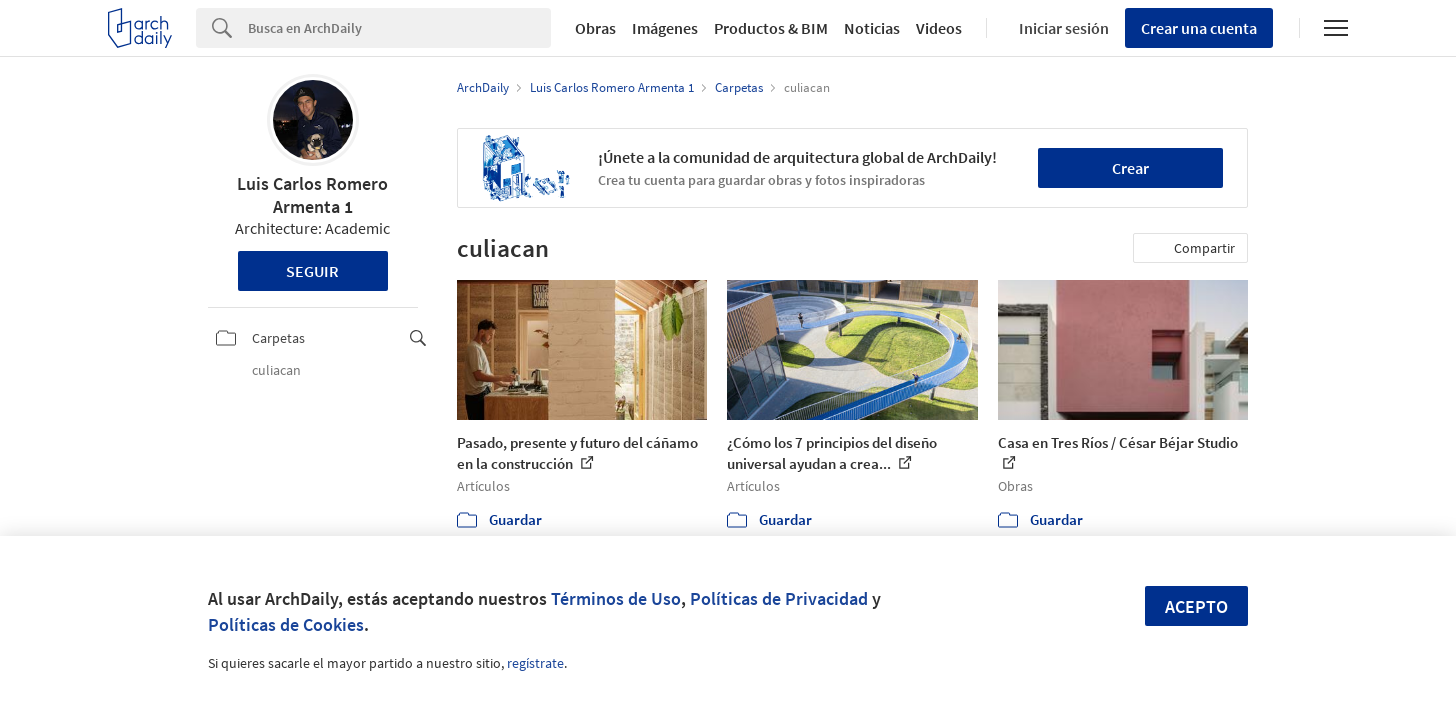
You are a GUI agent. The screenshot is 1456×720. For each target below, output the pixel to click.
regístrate (535, 663)
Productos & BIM (771, 28)
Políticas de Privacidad (779, 598)
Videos (939, 28)
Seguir (312, 271)
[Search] (399, 28)
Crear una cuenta (1199, 28)
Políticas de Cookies (286, 624)
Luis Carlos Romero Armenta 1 (312, 195)
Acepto (1196, 606)
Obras (595, 28)
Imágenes (665, 28)
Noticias (872, 28)
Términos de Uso (616, 598)
